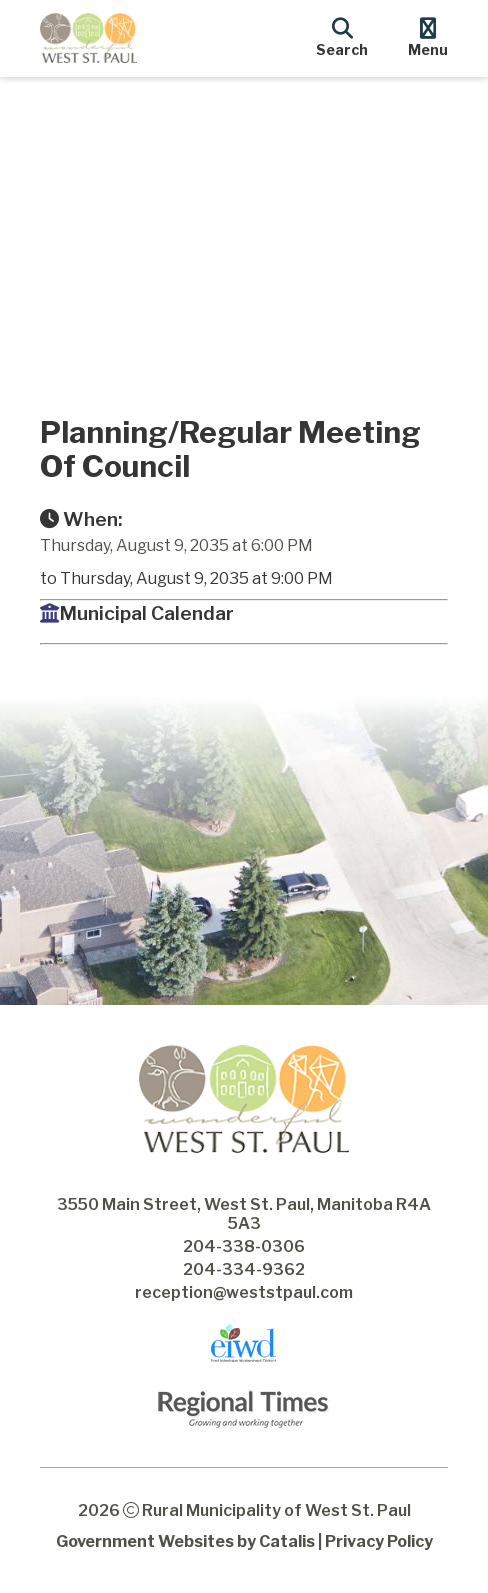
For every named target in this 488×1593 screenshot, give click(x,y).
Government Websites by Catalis (185, 1541)
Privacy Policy (379, 1541)
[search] (342, 35)
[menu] (428, 35)
